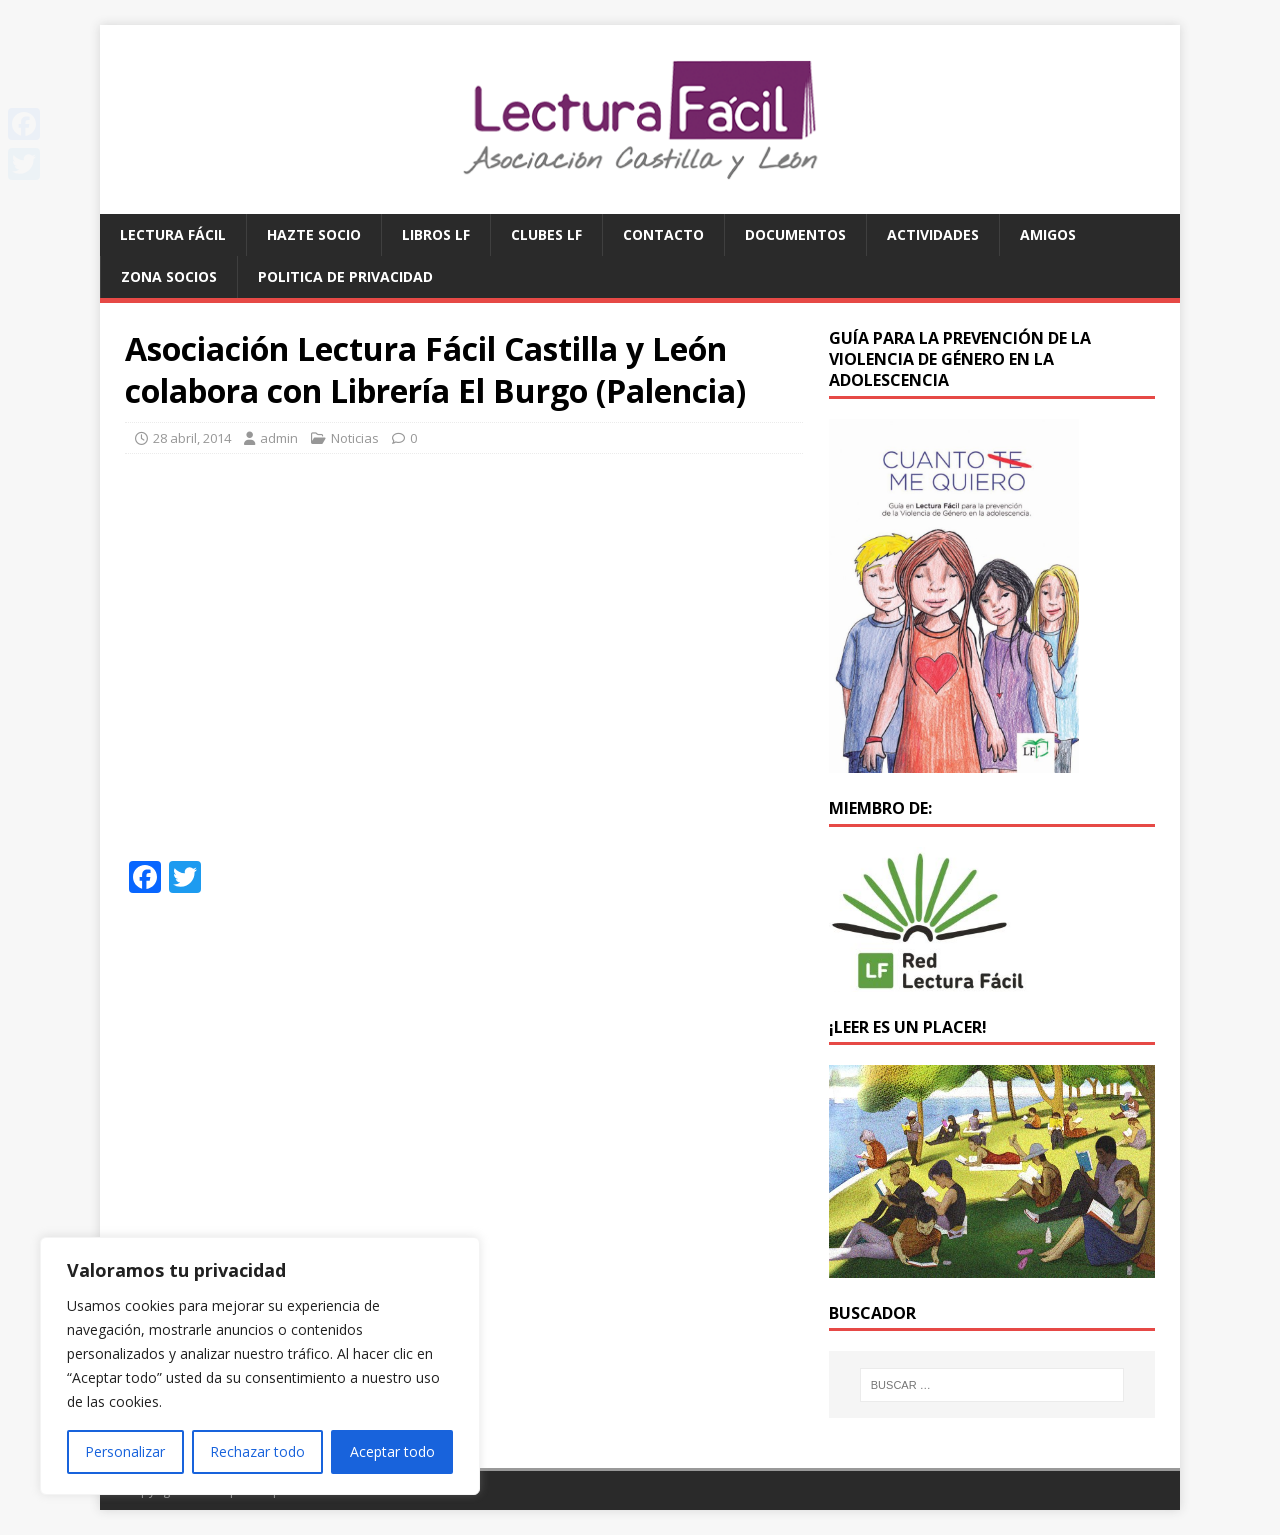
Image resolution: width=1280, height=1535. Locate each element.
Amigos (1048, 234)
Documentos (795, 234)
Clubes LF (546, 234)
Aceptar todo (392, 1451)
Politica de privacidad (345, 276)
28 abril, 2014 (192, 438)
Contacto (663, 234)
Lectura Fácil (173, 234)
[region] (260, 1366)
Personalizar (125, 1451)
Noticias (355, 438)
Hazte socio (314, 234)
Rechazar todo (257, 1451)
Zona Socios (169, 276)
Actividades (933, 234)
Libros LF (436, 234)
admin (279, 438)
